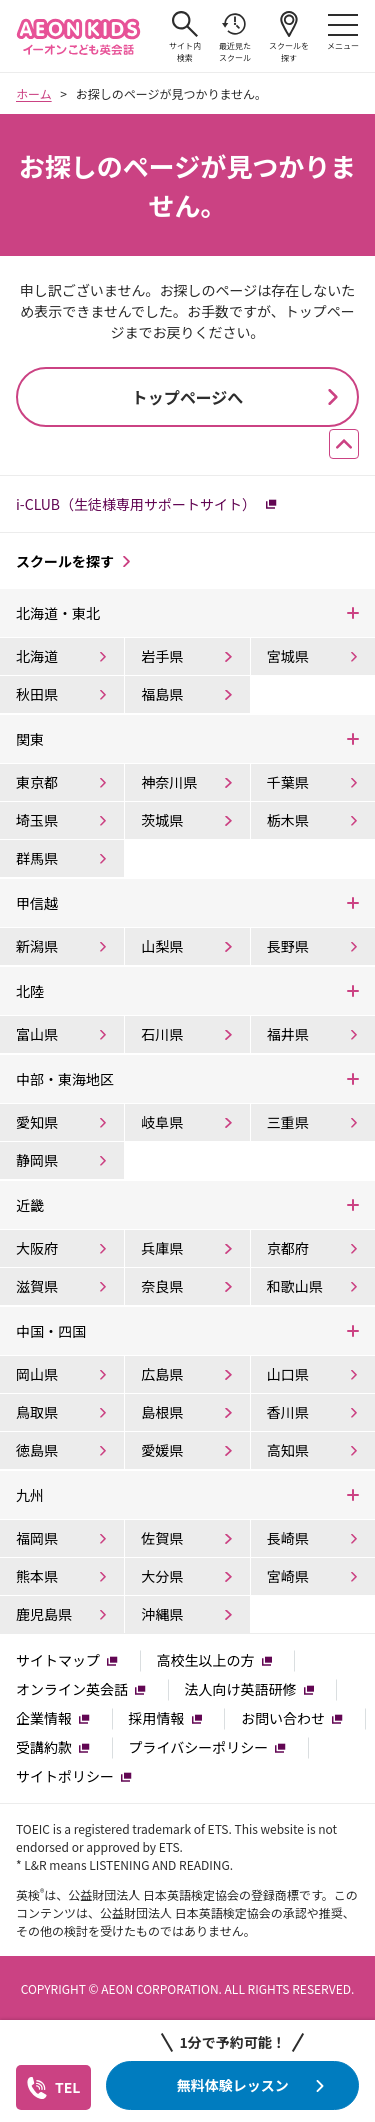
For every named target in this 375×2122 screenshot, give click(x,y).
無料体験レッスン (233, 2085)
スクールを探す (289, 37)
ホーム (34, 93)
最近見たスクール (235, 37)
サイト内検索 (185, 37)
